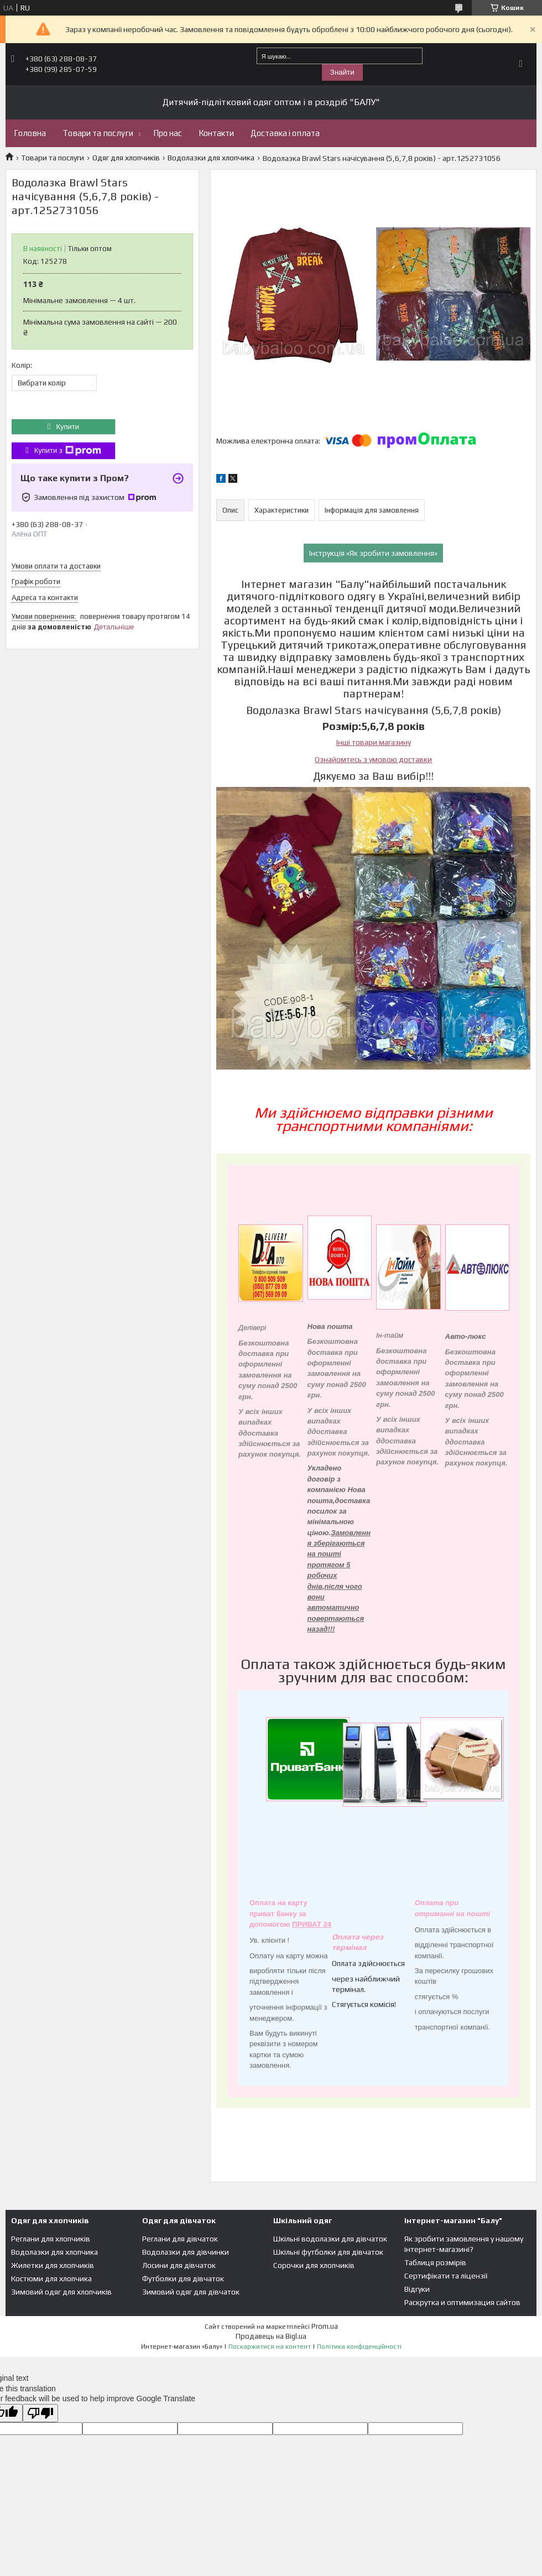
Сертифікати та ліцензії (445, 2275)
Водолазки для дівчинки (185, 2252)
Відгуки (417, 2289)
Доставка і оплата (285, 133)
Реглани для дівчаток (180, 2238)
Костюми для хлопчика (51, 2278)
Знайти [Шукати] (342, 72)
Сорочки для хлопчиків (314, 2265)
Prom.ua (324, 2326)
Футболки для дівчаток (183, 2278)
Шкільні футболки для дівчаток (328, 2252)
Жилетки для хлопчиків (52, 2265)
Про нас (167, 133)
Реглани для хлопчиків (50, 2238)
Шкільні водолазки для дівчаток (330, 2238)
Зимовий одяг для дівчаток (190, 2291)
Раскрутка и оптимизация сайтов (462, 2302)
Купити (67, 427)
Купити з (67, 451)
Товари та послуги (97, 133)
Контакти (216, 133)
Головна (30, 133)
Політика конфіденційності (359, 2346)
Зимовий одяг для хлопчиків (61, 2291)
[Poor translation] (40, 2413)
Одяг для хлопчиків (126, 157)
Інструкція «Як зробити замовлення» (373, 553)
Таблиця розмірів (435, 2262)
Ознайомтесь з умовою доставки (373, 759)
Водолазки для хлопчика (211, 157)
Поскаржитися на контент (269, 2346)
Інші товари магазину (373, 742)
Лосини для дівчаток (179, 2265)
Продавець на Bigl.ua (271, 2336)
